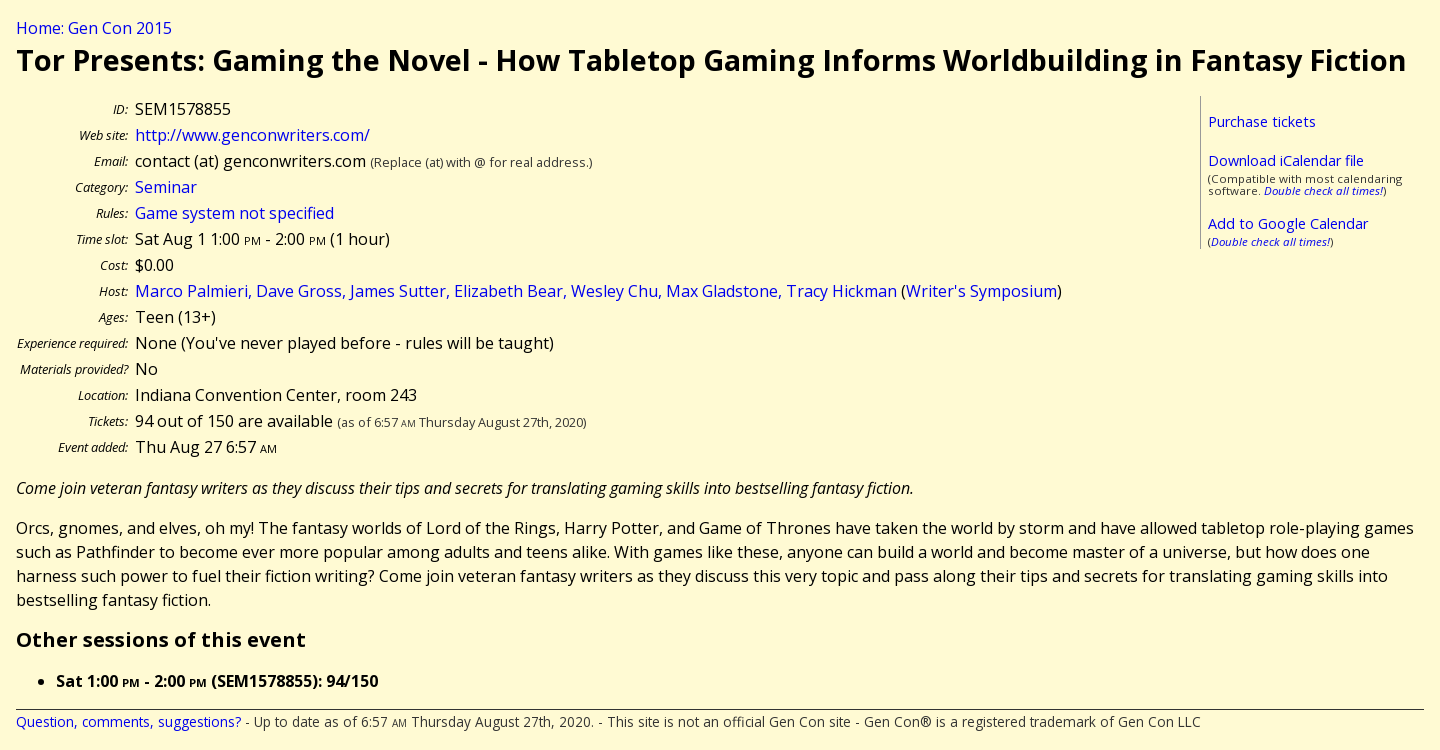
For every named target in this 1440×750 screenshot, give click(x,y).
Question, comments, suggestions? (128, 721)
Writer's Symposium (981, 291)
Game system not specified (234, 213)
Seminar (166, 187)
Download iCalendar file (1286, 160)
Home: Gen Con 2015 (94, 28)
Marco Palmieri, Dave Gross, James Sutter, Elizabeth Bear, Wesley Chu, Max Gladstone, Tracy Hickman (516, 291)
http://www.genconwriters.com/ (252, 135)
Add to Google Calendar (1288, 223)
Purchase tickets (1262, 121)
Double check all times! (1323, 190)
